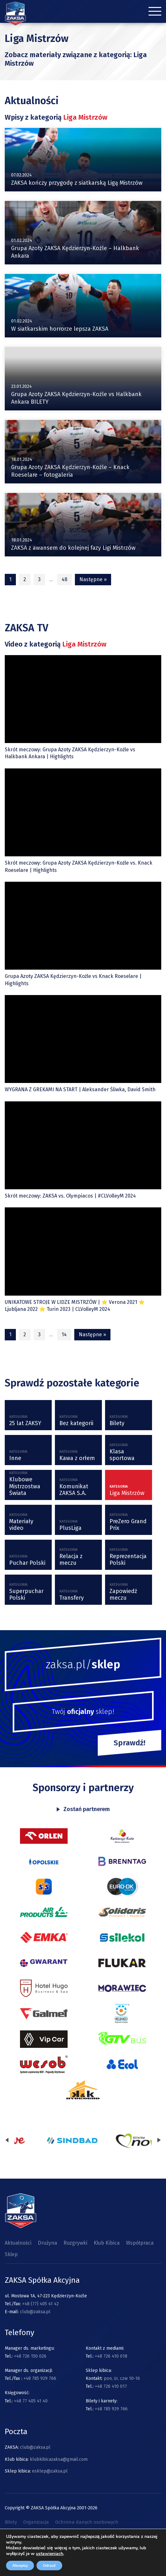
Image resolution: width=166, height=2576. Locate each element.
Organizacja (36, 2522)
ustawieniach (49, 2554)
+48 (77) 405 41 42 (40, 2304)
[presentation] (7, 2140)
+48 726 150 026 (30, 2356)
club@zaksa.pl (35, 2311)
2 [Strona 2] (24, 579)
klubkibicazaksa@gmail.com (59, 2459)
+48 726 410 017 (111, 2386)
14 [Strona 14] (64, 1334)
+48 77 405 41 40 (31, 2401)
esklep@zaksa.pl (50, 2471)
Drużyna (47, 2243)
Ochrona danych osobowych (86, 2522)
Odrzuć (49, 2565)
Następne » (93, 579)
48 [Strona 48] (64, 579)
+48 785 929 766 (39, 2378)
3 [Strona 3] (39, 579)
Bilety (11, 2522)
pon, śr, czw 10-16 (121, 2378)
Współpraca (140, 2243)
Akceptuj (20, 2565)
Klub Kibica (107, 2243)
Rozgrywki (75, 2243)
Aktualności (18, 2243)
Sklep (11, 2254)
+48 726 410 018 (111, 2356)
